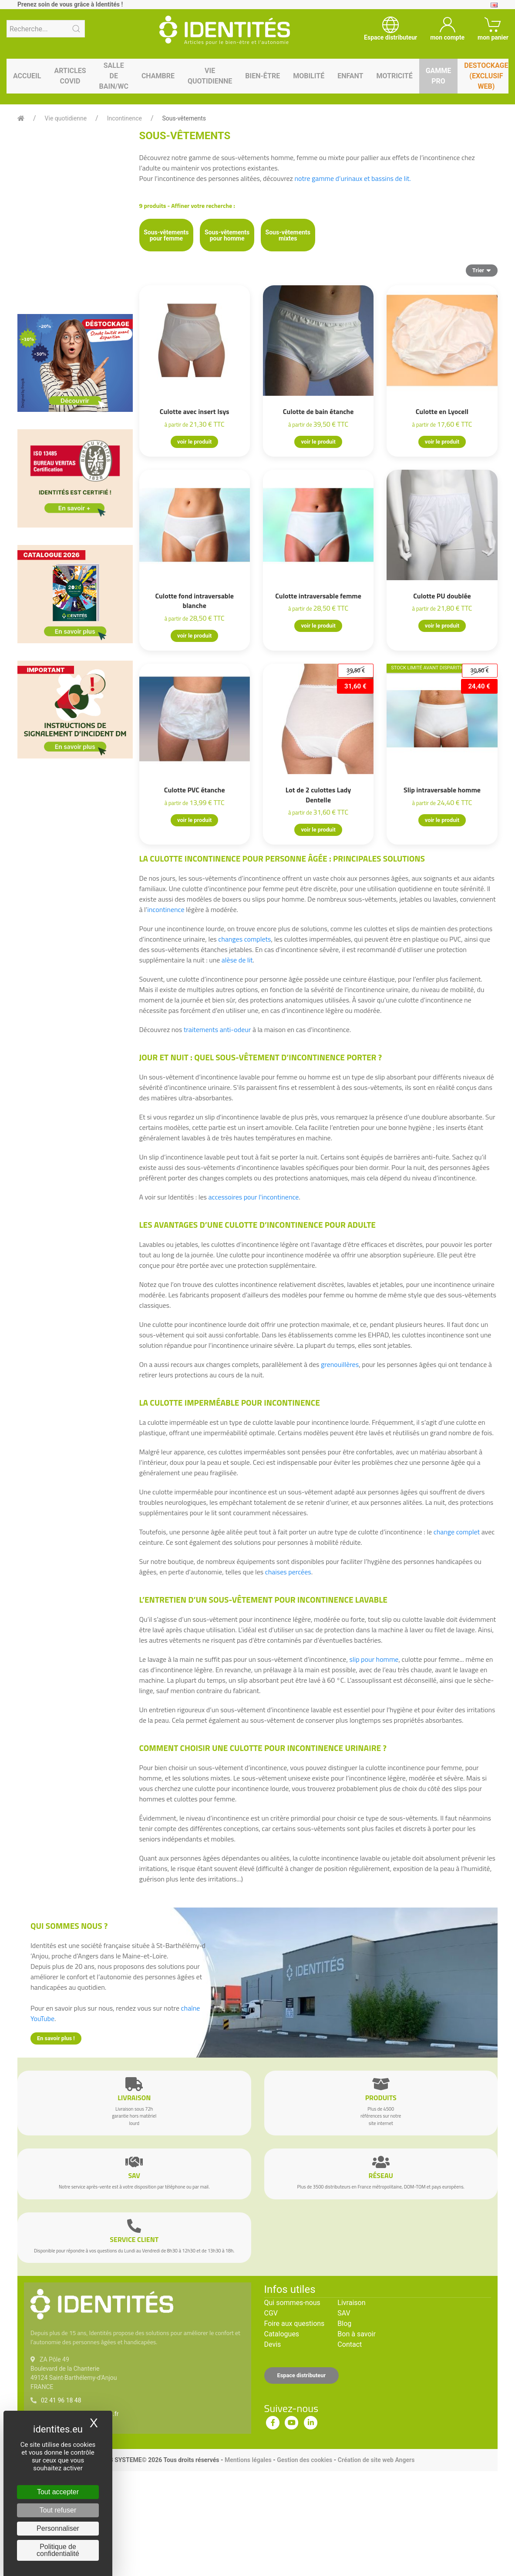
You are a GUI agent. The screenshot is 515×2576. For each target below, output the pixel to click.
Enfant (350, 76)
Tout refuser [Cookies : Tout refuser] (58, 2510)
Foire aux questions (294, 2323)
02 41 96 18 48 (61, 2400)
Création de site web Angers (376, 2459)
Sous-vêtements (184, 118)
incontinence (165, 909)
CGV (271, 2313)
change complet (457, 1532)
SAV (343, 2313)
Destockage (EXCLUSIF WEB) (486, 75)
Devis (272, 2344)
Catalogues (282, 2334)
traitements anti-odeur (217, 1029)
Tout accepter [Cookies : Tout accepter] (58, 2492)
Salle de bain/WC (113, 75)
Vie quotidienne (210, 76)
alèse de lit (237, 960)
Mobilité (308, 76)
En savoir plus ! (56, 2038)
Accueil (27, 76)
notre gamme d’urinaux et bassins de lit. (352, 178)
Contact (349, 2344)
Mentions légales (248, 2459)
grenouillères (340, 1364)
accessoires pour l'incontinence (254, 1197)
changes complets (244, 939)
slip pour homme (374, 1659)
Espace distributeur (301, 2375)
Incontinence (124, 118)
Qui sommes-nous (292, 2303)
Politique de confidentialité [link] (58, 2550)
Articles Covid (70, 76)
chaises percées (288, 1572)
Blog (344, 2323)
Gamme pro (438, 76)
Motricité (394, 76)
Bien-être (262, 76)
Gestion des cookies (304, 2459)
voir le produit (194, 441)
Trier (481, 270)
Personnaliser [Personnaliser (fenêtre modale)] (58, 2528)
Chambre (158, 76)
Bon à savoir (356, 2334)
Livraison (351, 2303)
